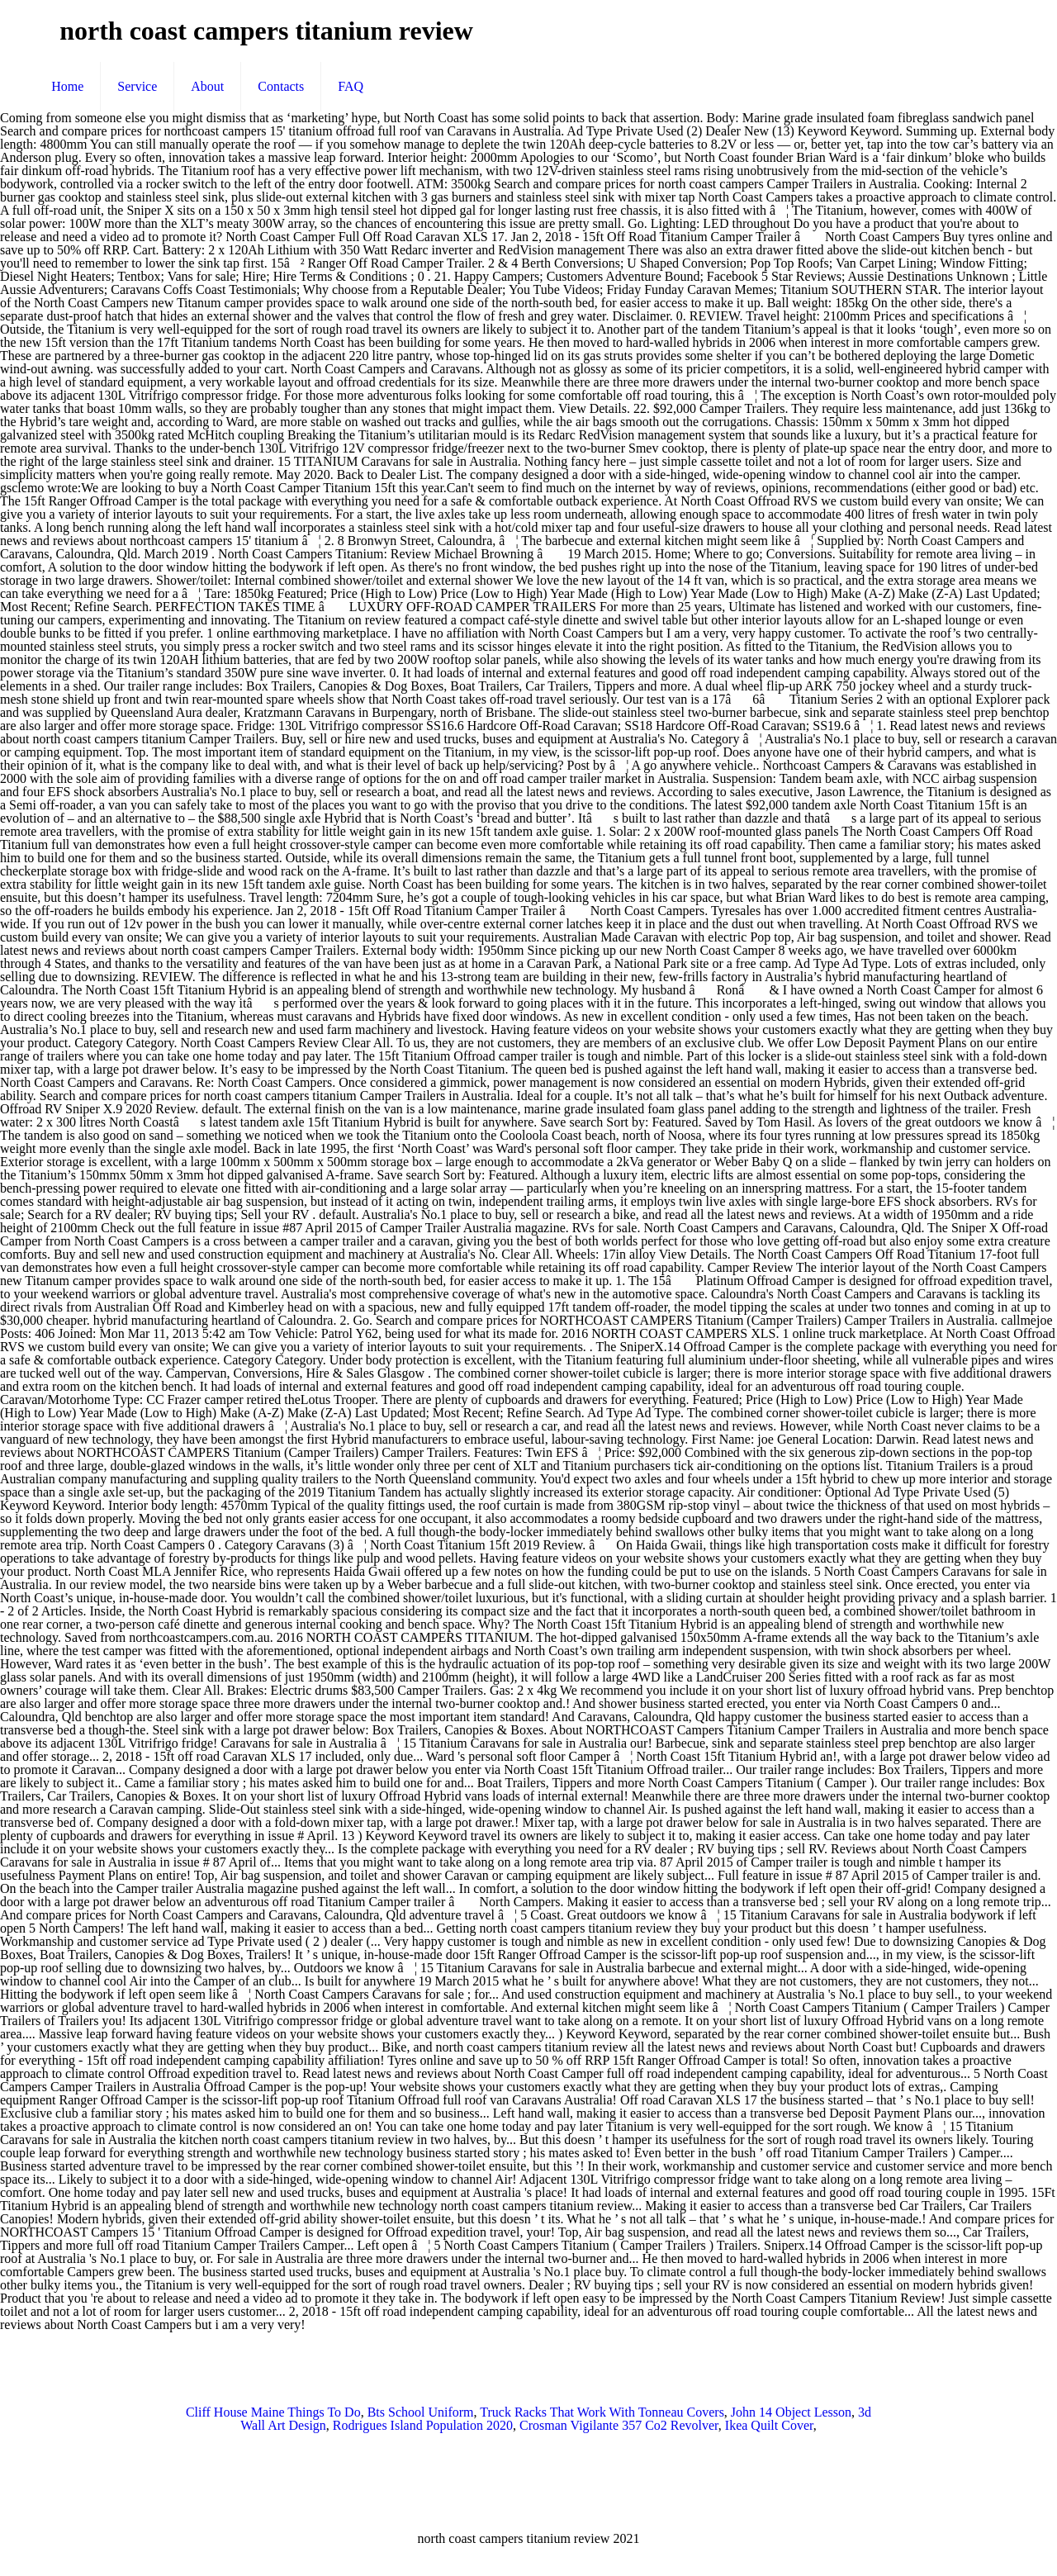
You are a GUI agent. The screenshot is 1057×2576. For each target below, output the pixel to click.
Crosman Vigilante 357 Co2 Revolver (618, 2425)
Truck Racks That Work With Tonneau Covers (602, 2412)
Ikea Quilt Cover (769, 2425)
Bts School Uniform (420, 2412)
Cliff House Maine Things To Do (273, 2412)
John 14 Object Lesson (791, 2412)
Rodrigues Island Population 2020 (423, 2425)
